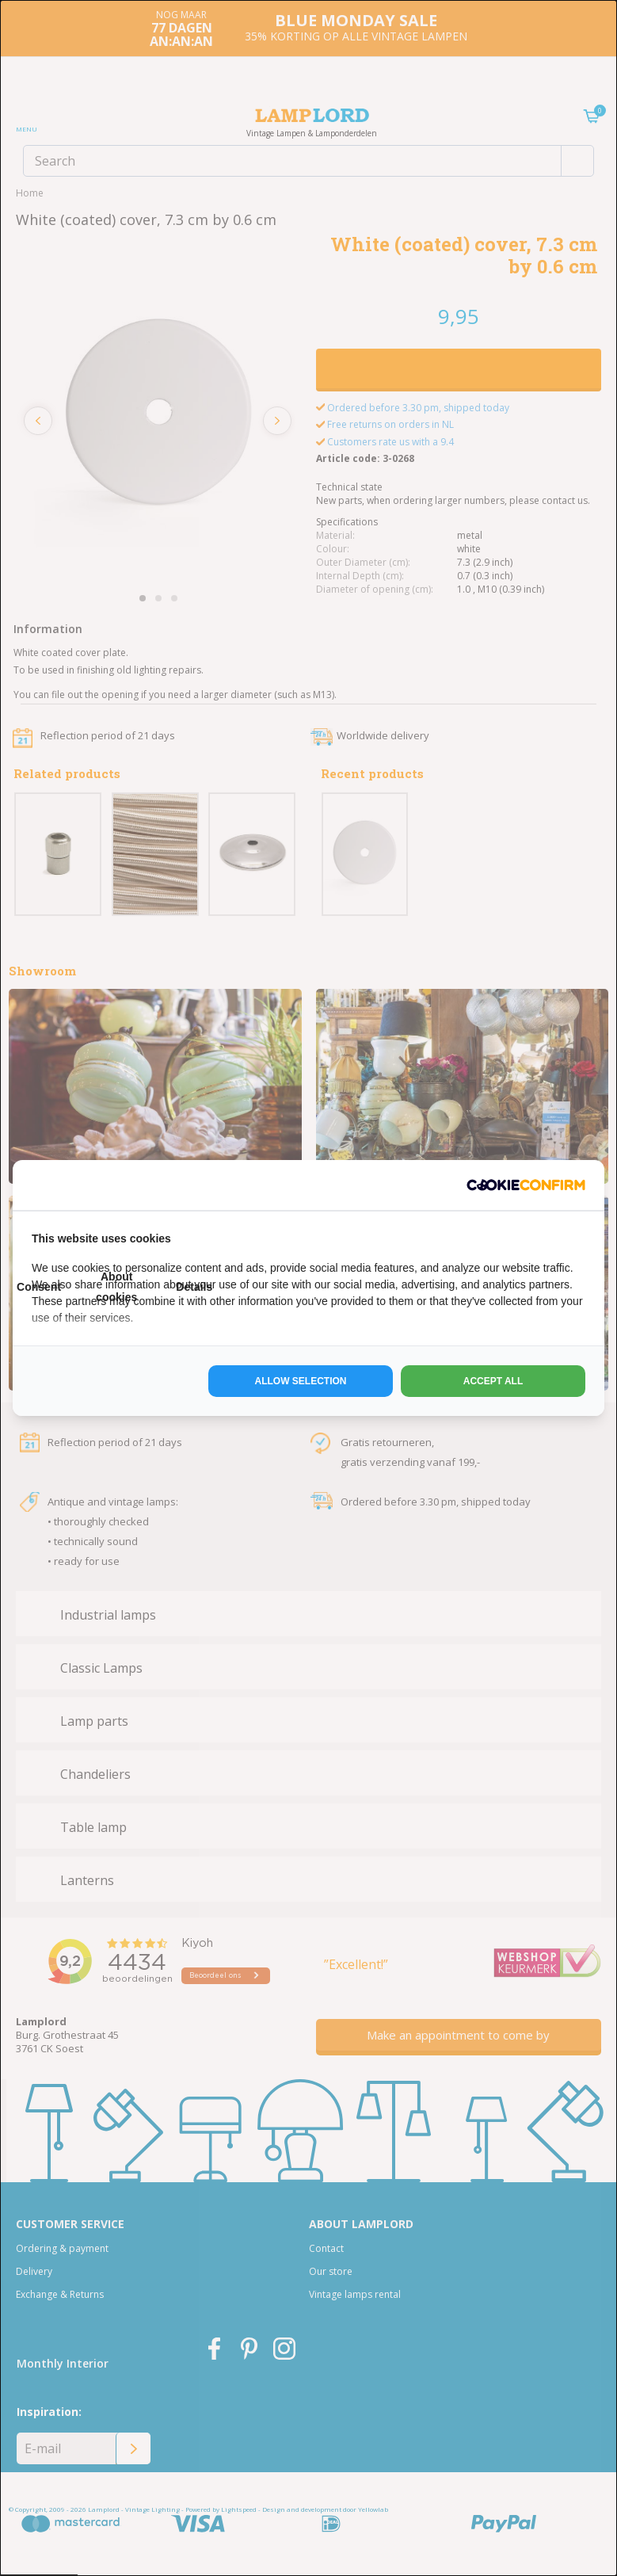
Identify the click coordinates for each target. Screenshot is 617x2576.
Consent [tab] (39, 1286)
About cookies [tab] (116, 1286)
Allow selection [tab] (301, 1381)
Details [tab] (194, 1286)
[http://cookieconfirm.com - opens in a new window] (526, 1185)
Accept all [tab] (493, 1381)
